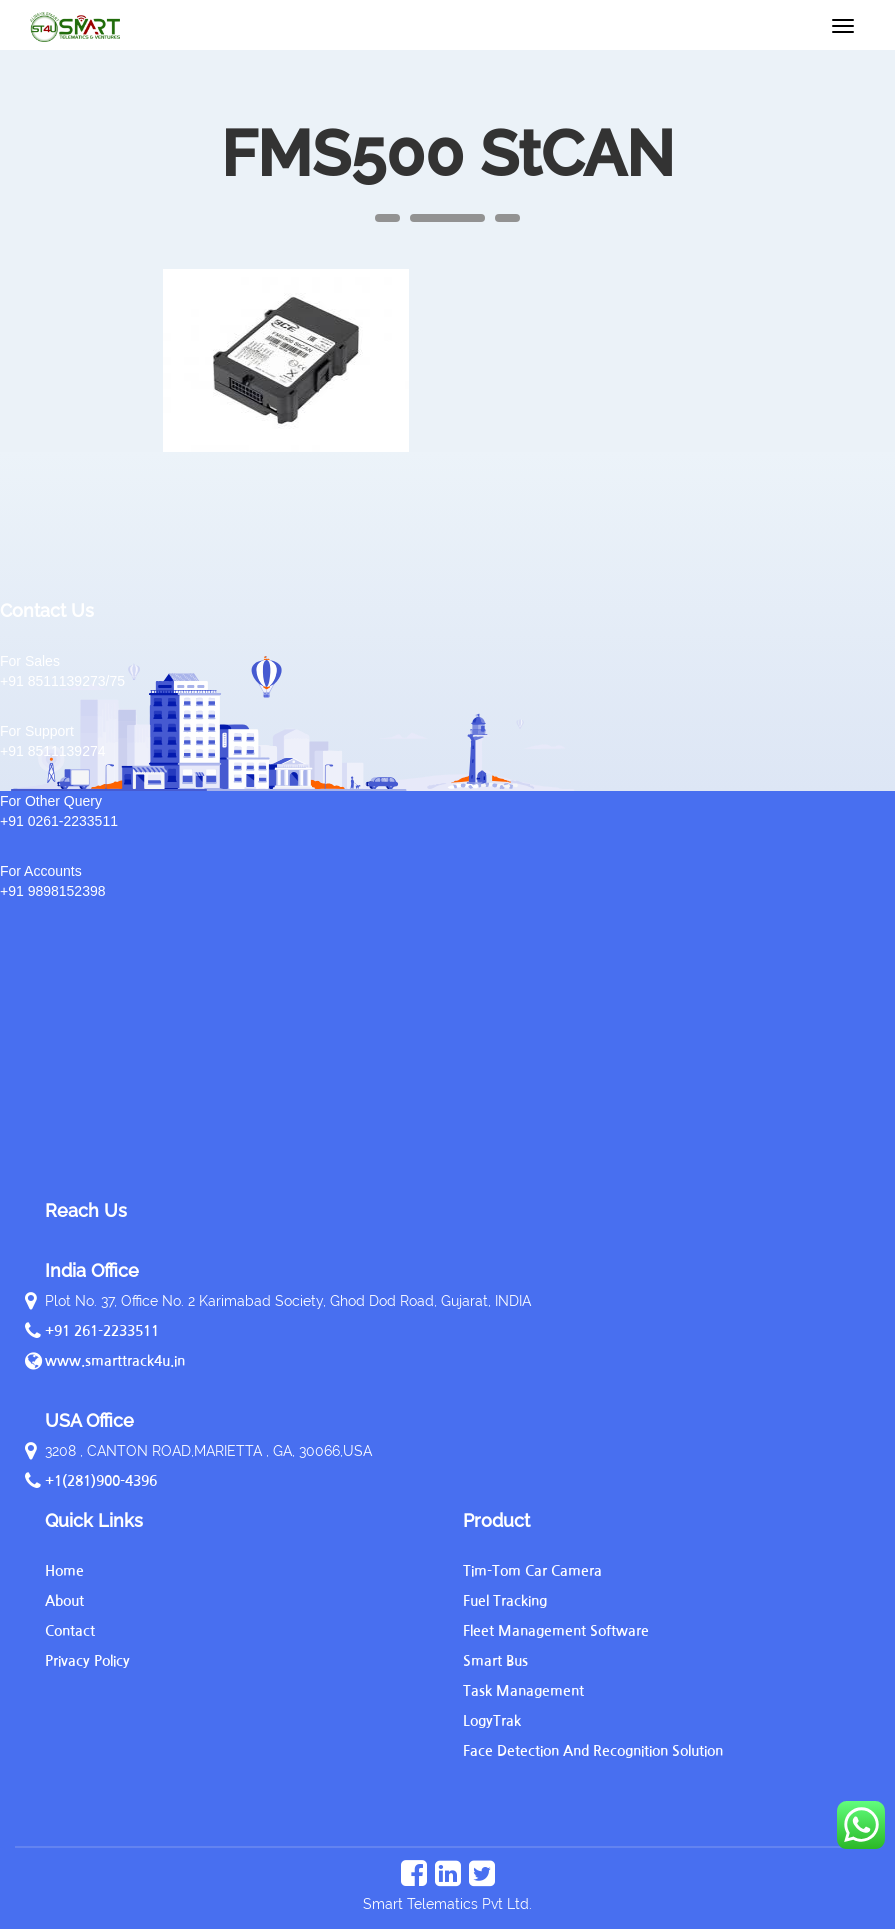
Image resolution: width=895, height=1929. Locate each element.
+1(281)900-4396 (101, 1481)
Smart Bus (495, 1661)
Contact (70, 1631)
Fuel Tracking (505, 1601)
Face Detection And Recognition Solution (593, 1751)
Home (64, 1571)
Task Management (523, 1691)
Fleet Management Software (556, 1631)
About (64, 1601)
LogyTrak (492, 1721)
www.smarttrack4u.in (115, 1361)
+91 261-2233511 (102, 1331)
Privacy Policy (87, 1661)
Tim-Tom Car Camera (532, 1571)
